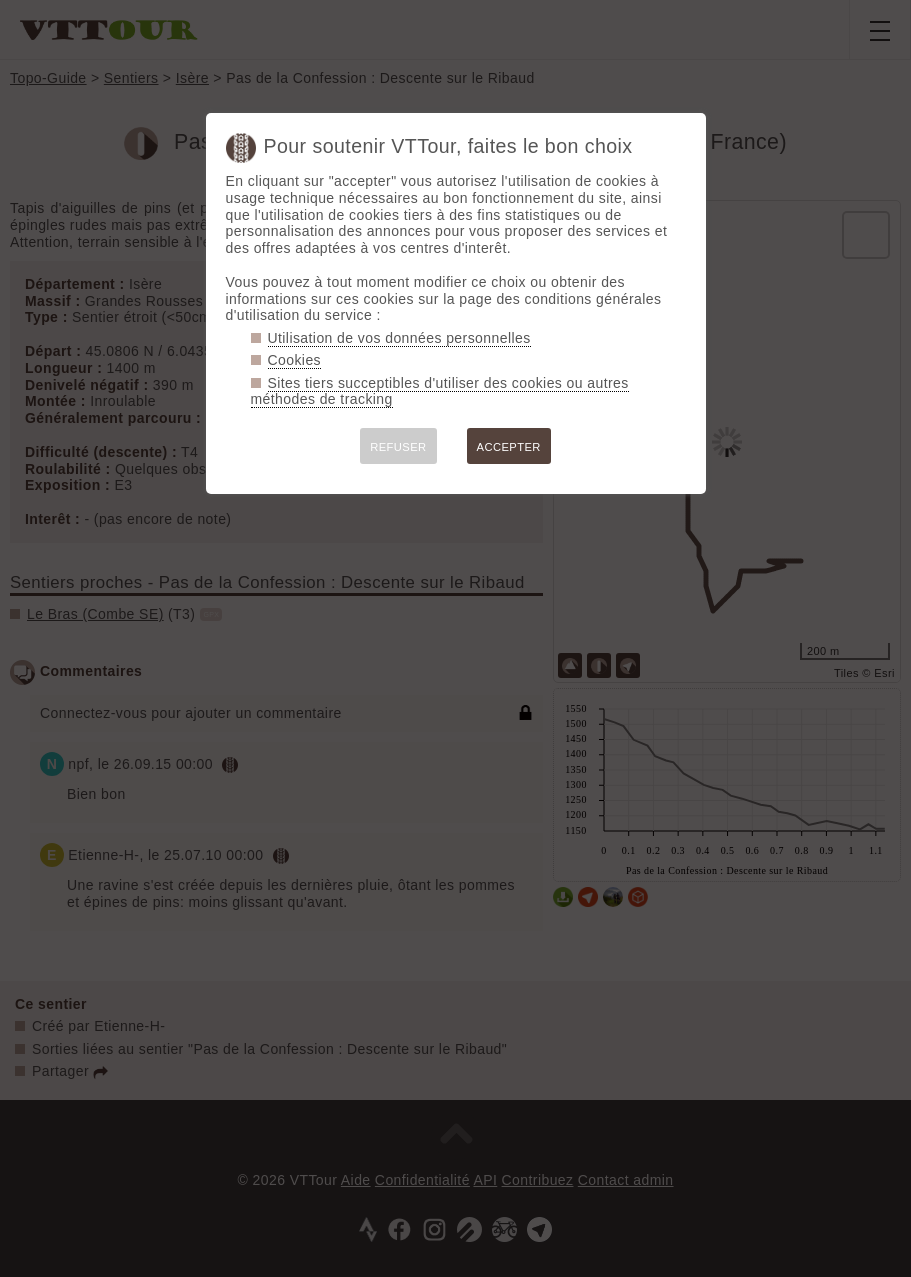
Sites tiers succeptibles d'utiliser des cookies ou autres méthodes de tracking (440, 391)
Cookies (295, 360)
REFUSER (398, 447)
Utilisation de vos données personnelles (399, 338)
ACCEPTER (509, 447)
